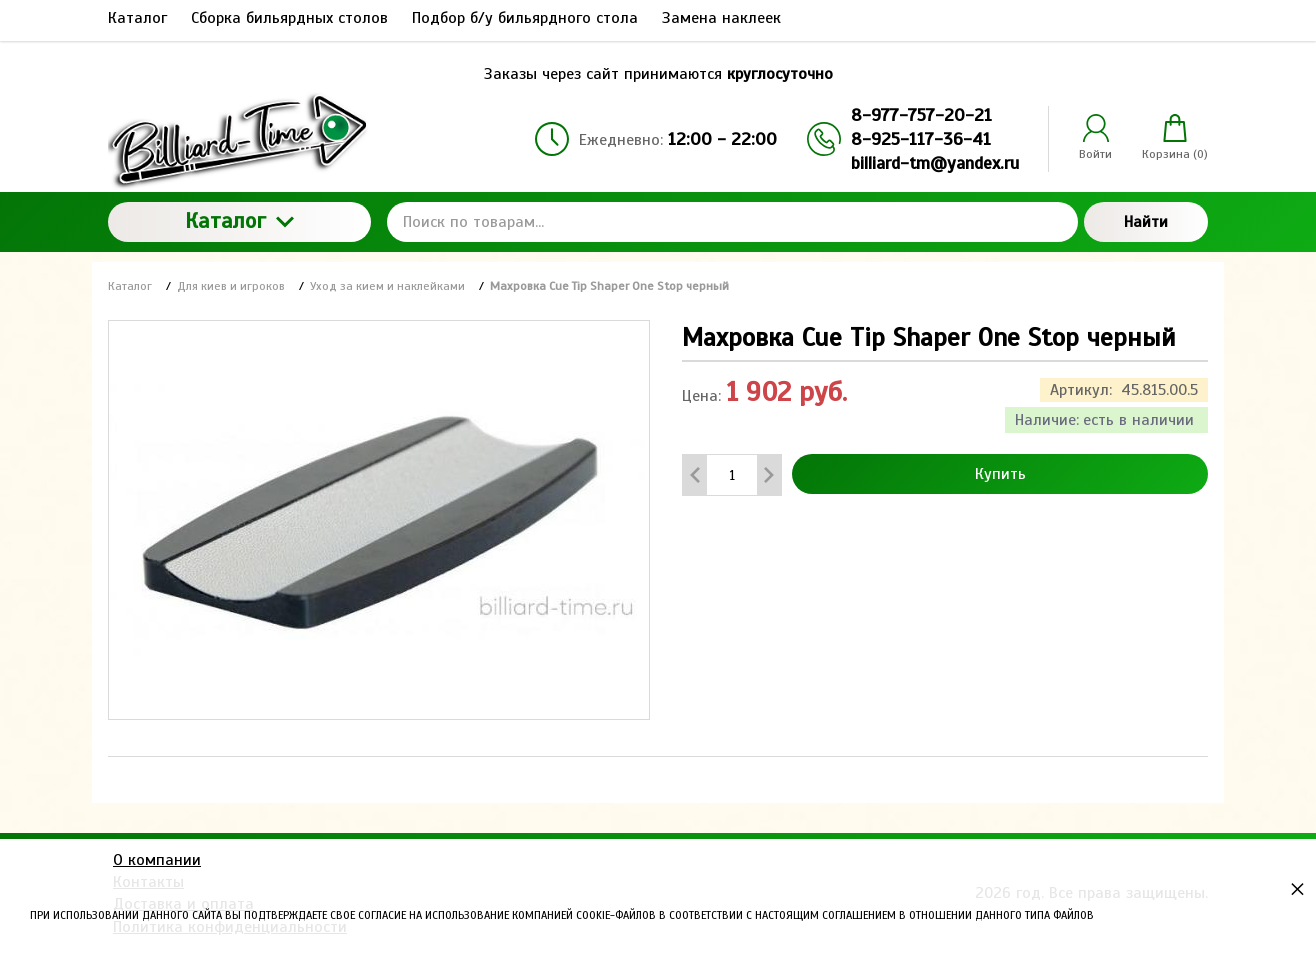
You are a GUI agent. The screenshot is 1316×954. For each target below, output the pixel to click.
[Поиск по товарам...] (732, 222)
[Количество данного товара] (732, 475)
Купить (1000, 474)
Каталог (239, 220)
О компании (157, 860)
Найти (1146, 222)
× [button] (1297, 888)
